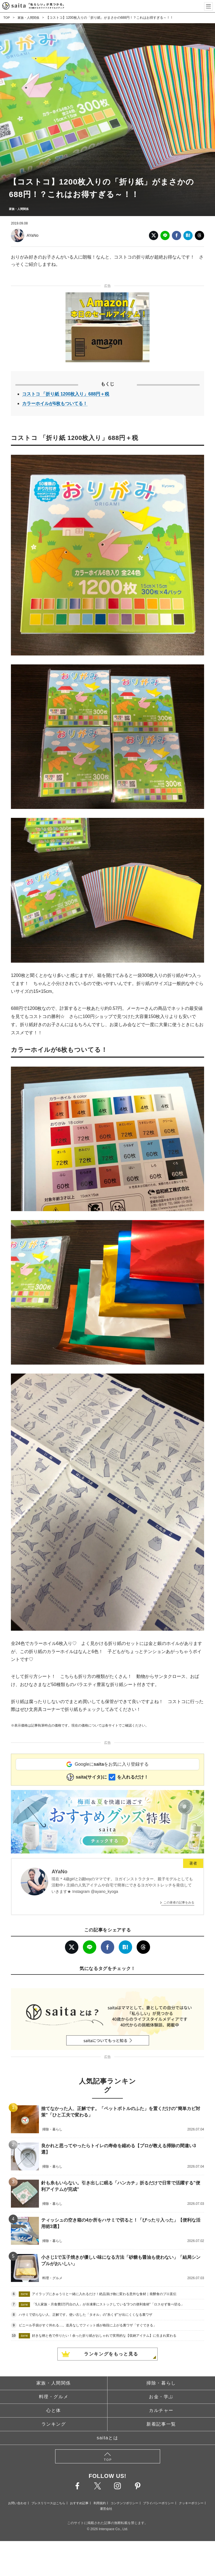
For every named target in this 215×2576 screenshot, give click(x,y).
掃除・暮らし (161, 2383)
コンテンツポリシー (124, 2503)
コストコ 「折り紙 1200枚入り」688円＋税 (65, 394)
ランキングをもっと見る (111, 2354)
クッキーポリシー (191, 2503)
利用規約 (100, 2503)
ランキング (53, 2424)
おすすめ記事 (79, 2503)
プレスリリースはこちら (48, 2503)
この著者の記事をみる (178, 1902)
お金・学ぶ (161, 2396)
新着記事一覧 (161, 2424)
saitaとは (107, 2437)
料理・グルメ (54, 2396)
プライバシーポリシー (158, 2503)
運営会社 (106, 2508)
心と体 (53, 2410)
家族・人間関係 (29, 18)
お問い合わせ (17, 2503)
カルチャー (161, 2410)
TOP (6, 18)
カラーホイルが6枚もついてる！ (54, 403)
